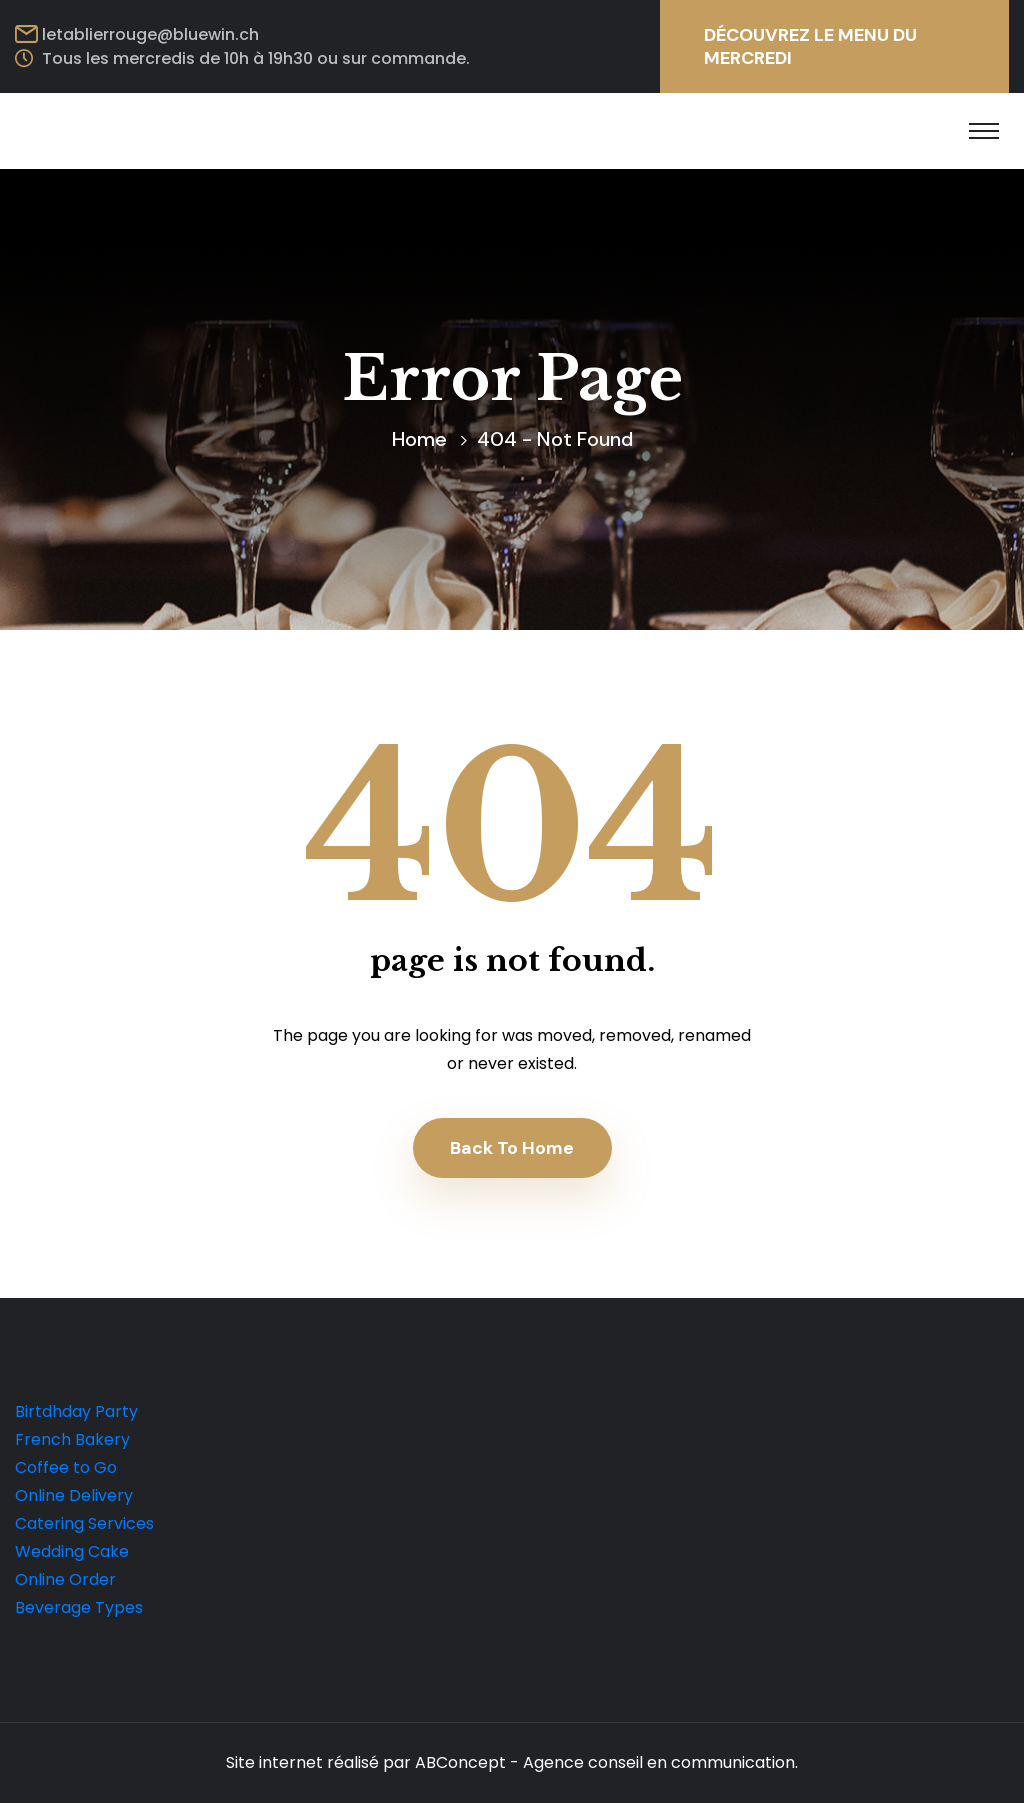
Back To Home (512, 1148)
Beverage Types (79, 1607)
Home (419, 439)
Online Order (65, 1579)
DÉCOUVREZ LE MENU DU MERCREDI (810, 46)
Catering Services (84, 1523)
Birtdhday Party (76, 1411)
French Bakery (72, 1439)
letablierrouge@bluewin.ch (150, 34)
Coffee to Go (66, 1467)
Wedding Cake (72, 1551)
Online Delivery (74, 1495)
